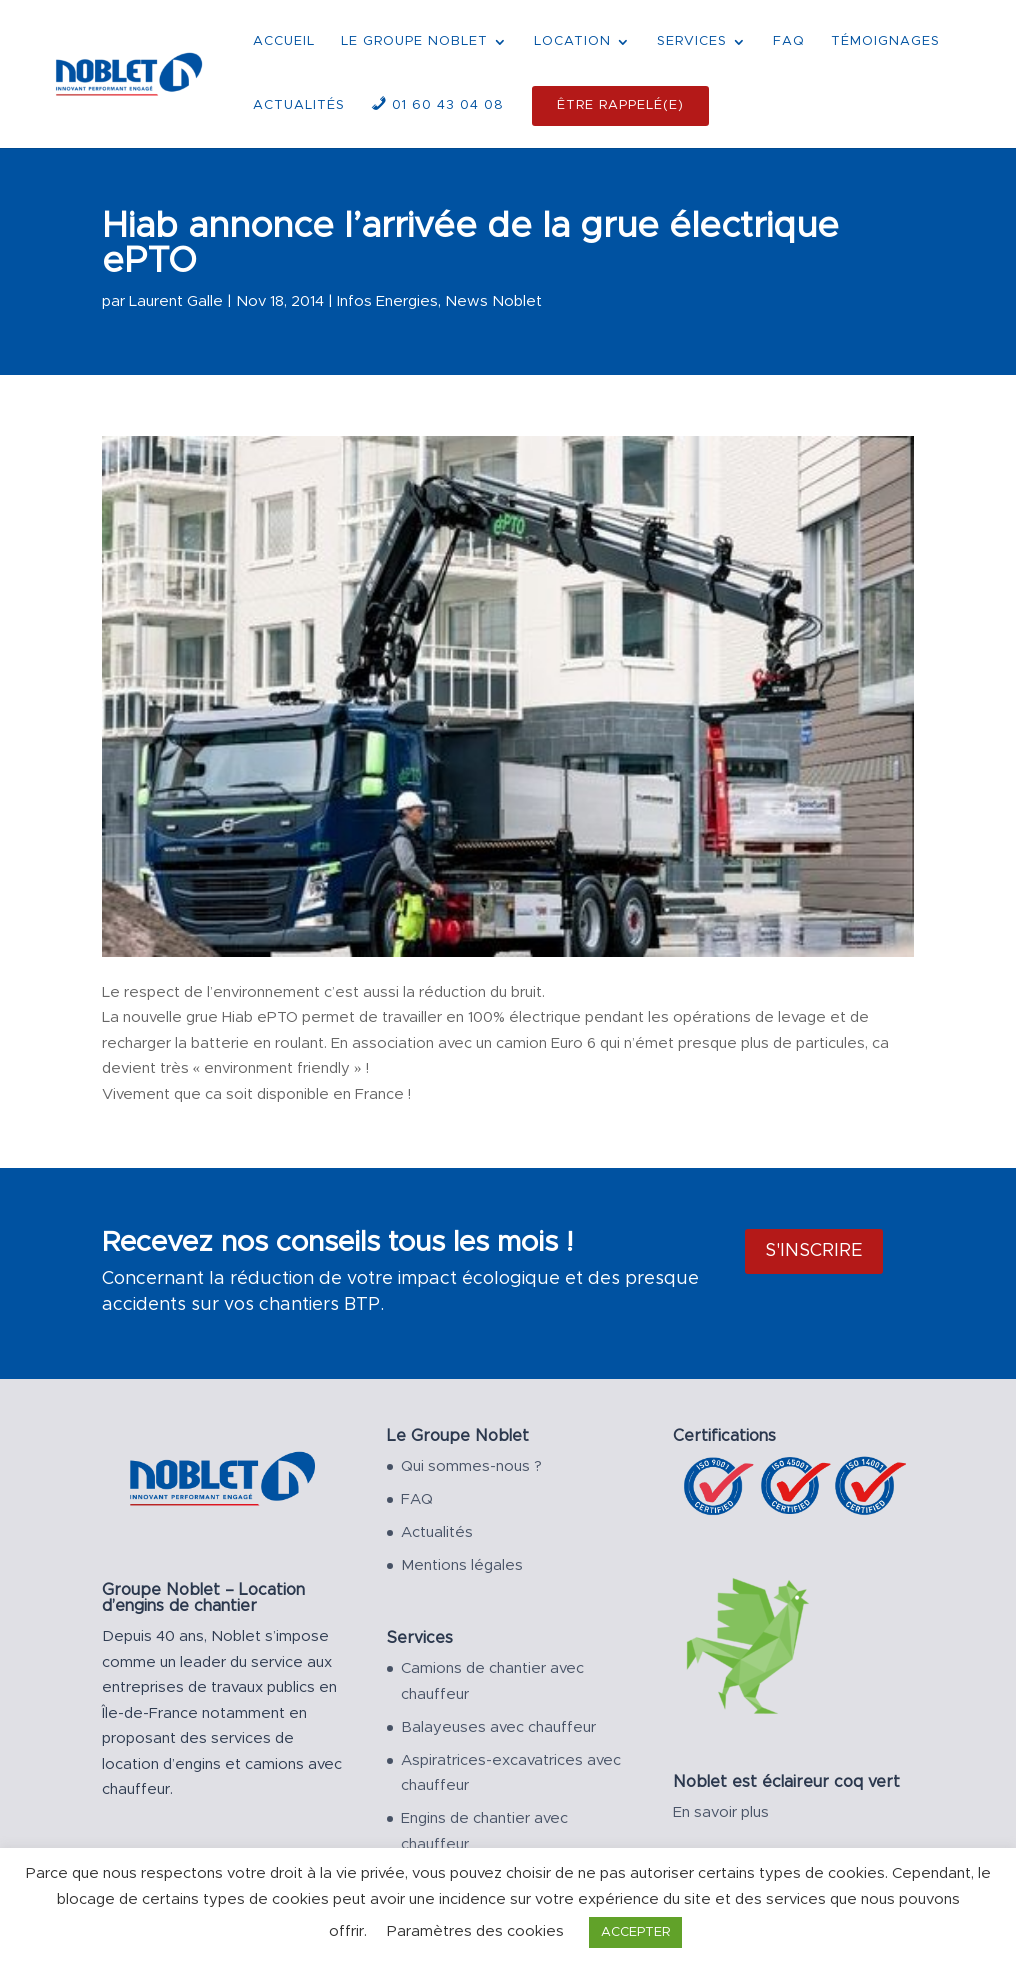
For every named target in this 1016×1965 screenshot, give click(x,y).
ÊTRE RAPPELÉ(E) (620, 105)
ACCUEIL (284, 41)
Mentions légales (462, 1565)
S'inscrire (814, 1251)
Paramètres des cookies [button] (475, 1931)
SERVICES (692, 41)
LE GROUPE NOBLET (414, 41)
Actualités (437, 1532)
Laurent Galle (176, 301)
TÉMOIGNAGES (885, 41)
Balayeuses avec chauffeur (498, 1727)
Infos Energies (387, 301)
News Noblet (493, 301)
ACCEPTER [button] (635, 1932)
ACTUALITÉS (299, 105)
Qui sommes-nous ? (471, 1466)
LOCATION (572, 41)
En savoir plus (721, 1812)
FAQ (789, 41)
